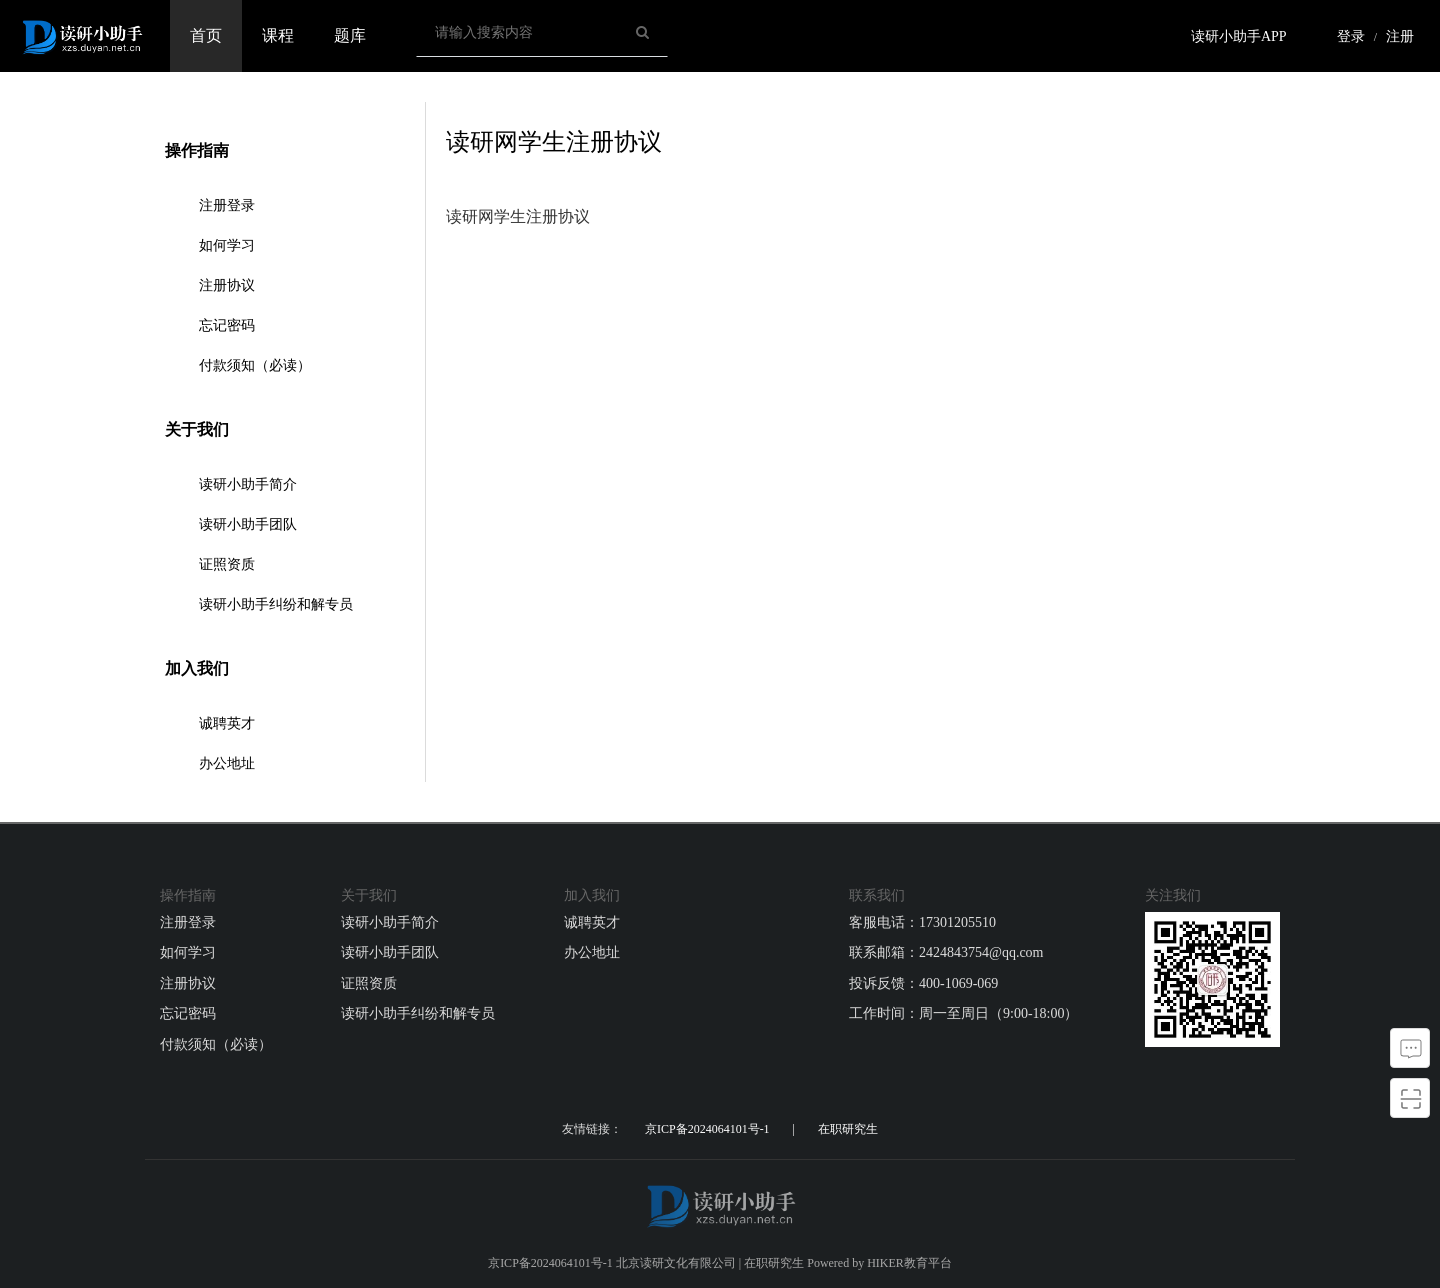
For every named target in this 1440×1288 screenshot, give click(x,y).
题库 (350, 35)
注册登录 (227, 205)
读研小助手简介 (248, 484)
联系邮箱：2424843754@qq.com (946, 952)
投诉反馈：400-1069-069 (923, 983)
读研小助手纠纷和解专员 (276, 604)
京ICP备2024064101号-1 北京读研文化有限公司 (612, 1263)
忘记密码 (227, 325)
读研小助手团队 (248, 524)
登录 (1351, 36)
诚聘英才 (227, 723)
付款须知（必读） (255, 365)
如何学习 (227, 245)
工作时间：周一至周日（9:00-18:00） (963, 1013)
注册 (1400, 36)
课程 (278, 35)
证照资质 (227, 564)
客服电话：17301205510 (922, 922)
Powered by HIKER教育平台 (879, 1263)
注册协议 (227, 285)
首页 (206, 35)
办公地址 (227, 763)
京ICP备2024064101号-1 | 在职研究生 (761, 1129)
